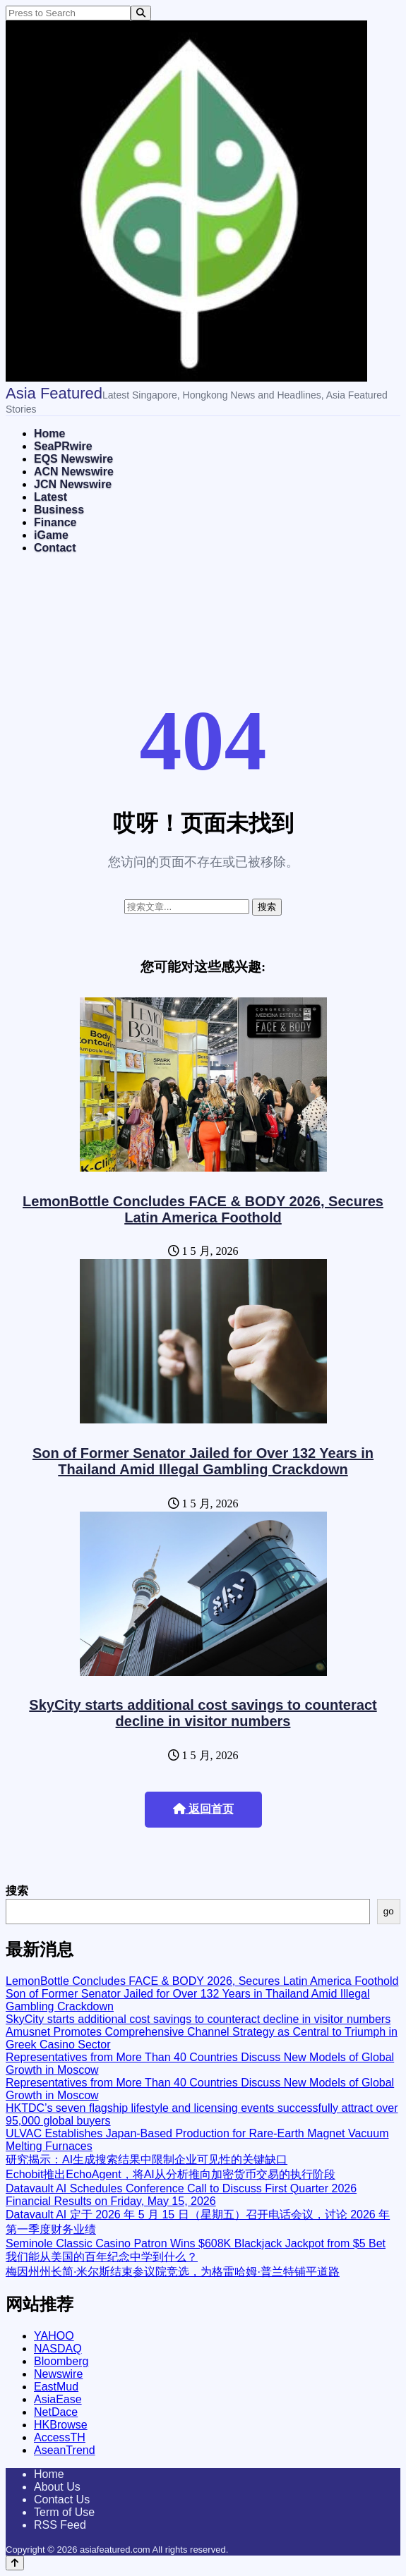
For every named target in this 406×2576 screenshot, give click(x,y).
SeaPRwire (63, 446)
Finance (55, 522)
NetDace (56, 2412)
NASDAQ (58, 2349)
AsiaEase (58, 2399)
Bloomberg (61, 2361)
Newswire (58, 2374)
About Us (57, 2487)
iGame (51, 535)
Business (59, 510)
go (388, 1911)
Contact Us (62, 2499)
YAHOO (54, 2336)
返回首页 (203, 1809)
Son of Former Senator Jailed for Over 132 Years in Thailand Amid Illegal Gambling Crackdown (203, 1461)
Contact (55, 548)
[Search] (141, 13)
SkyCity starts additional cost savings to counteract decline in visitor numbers (202, 1713)
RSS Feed (60, 2525)
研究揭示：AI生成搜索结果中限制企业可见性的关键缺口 (146, 2159)
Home (49, 433)
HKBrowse (61, 2425)
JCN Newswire (73, 484)
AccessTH (59, 2437)
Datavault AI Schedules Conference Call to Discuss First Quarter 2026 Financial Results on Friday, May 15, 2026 (181, 2194)
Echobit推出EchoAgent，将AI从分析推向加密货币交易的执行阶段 (170, 2174)
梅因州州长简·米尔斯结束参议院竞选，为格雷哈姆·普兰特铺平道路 (173, 2272)
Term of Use (64, 2512)
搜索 (17, 1891)
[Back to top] (15, 2563)
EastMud (56, 2387)
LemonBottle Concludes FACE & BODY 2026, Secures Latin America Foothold (203, 1209)
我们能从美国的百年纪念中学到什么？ (102, 2257)
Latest (50, 497)
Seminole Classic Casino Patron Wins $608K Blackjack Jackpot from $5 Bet (196, 2243)
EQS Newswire (73, 459)
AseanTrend (64, 2450)
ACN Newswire (74, 472)
